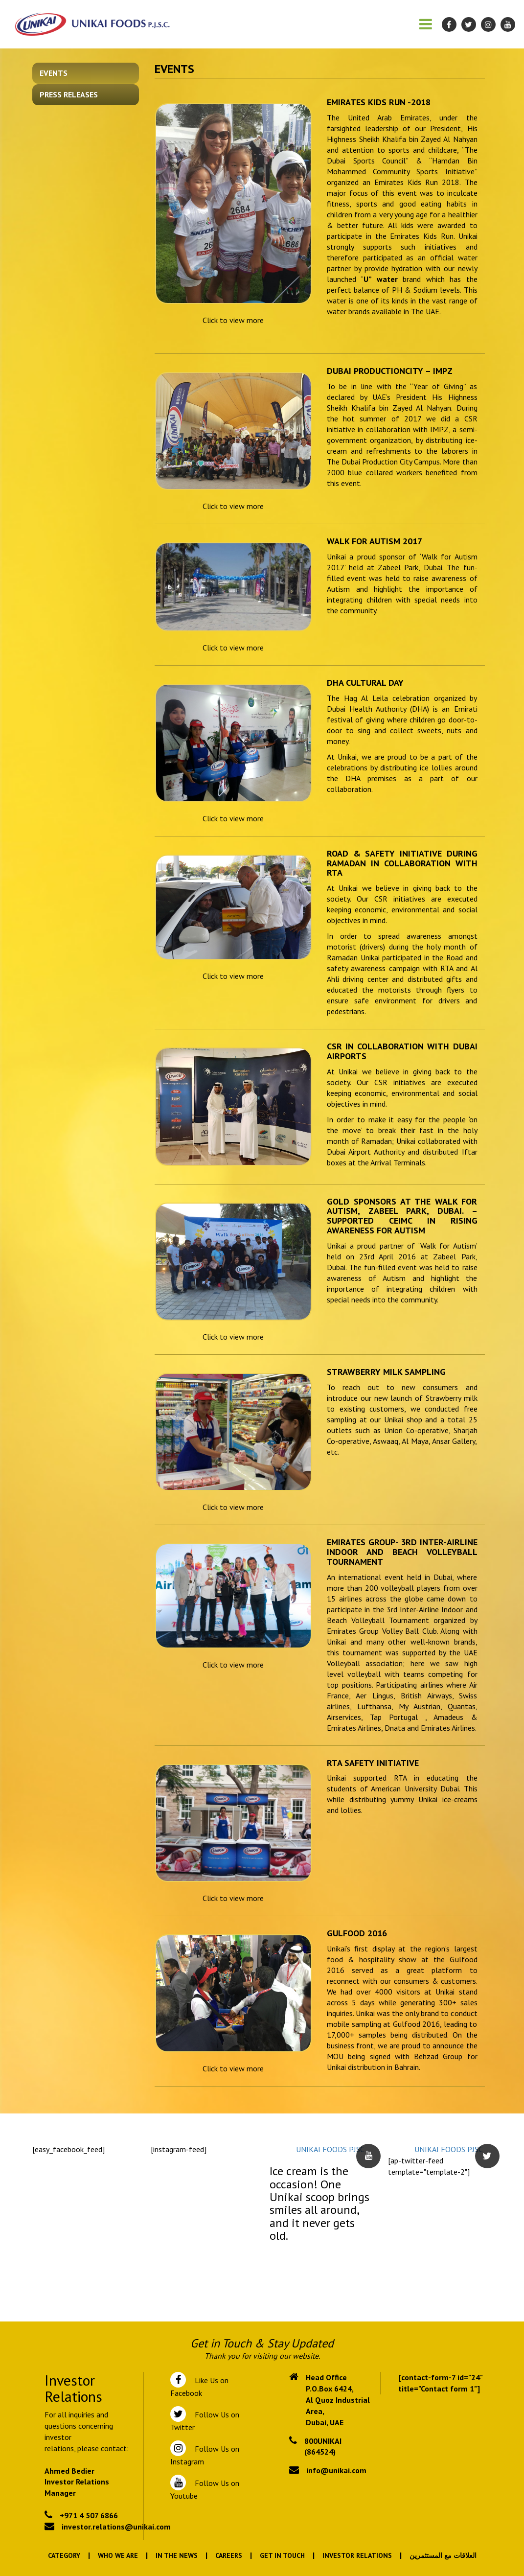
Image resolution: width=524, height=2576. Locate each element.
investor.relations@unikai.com (116, 2526)
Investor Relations (357, 2555)
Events (54, 73)
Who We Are (118, 2555)
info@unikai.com (336, 2470)
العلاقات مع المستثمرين (443, 2555)
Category (64, 2555)
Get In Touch (282, 2555)
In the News (177, 2555)
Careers (228, 2555)
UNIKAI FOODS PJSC (330, 2149)
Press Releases (69, 94)
